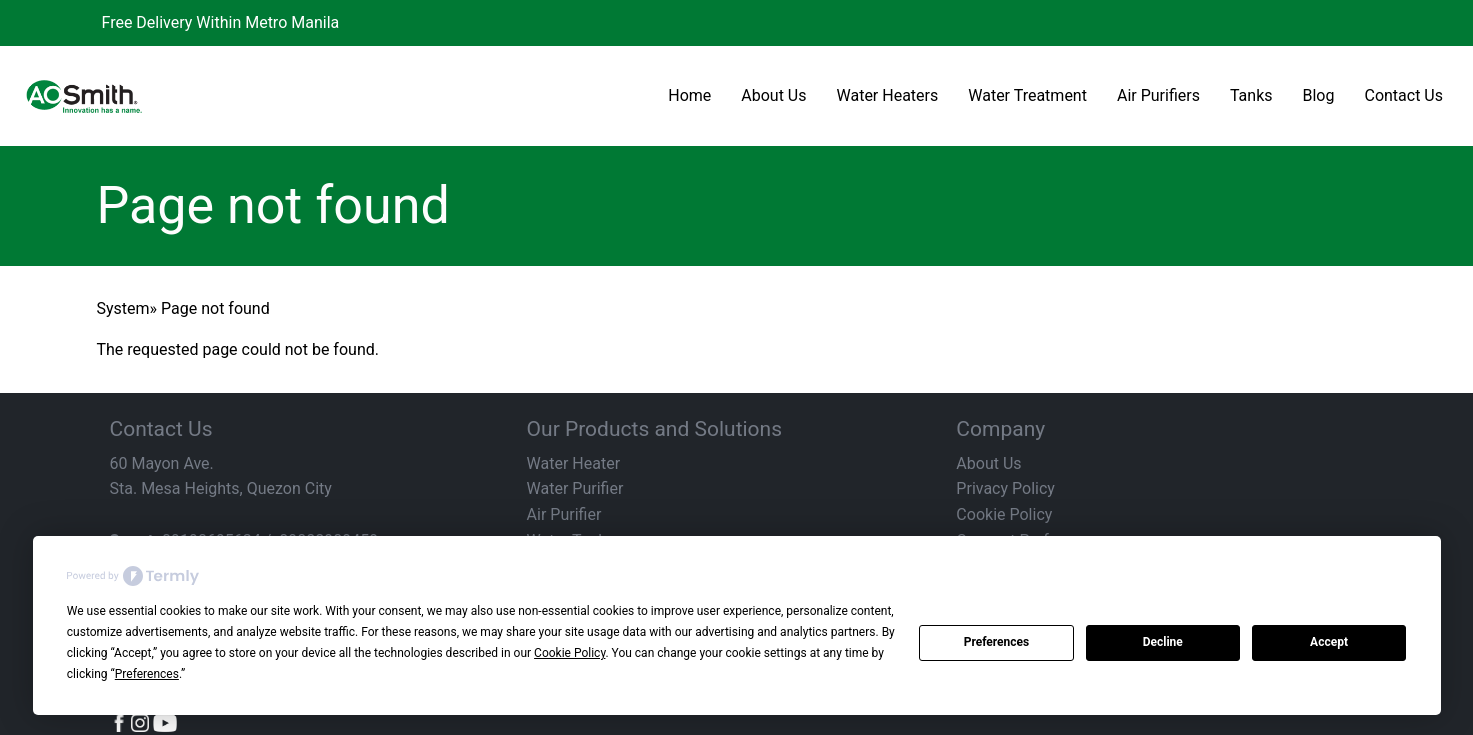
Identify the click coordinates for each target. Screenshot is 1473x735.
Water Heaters (888, 95)
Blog (1319, 95)
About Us (773, 95)
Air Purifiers (1158, 95)
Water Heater (574, 463)
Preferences (997, 642)
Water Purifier (575, 488)
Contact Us (1403, 95)
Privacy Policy (1005, 488)
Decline (1163, 642)
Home (689, 95)
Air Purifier (564, 514)
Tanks (1251, 95)
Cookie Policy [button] (569, 653)
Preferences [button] (147, 674)
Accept (1329, 642)
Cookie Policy (1004, 514)
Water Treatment (1027, 95)
